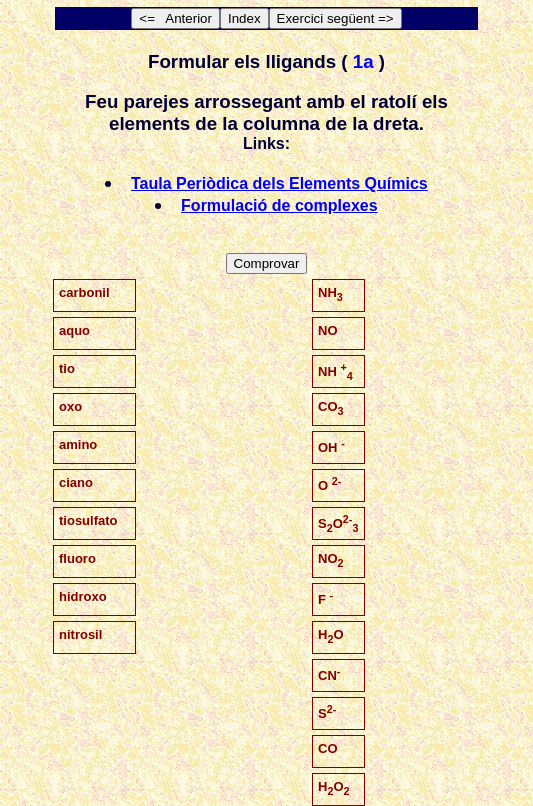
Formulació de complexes (279, 205)
